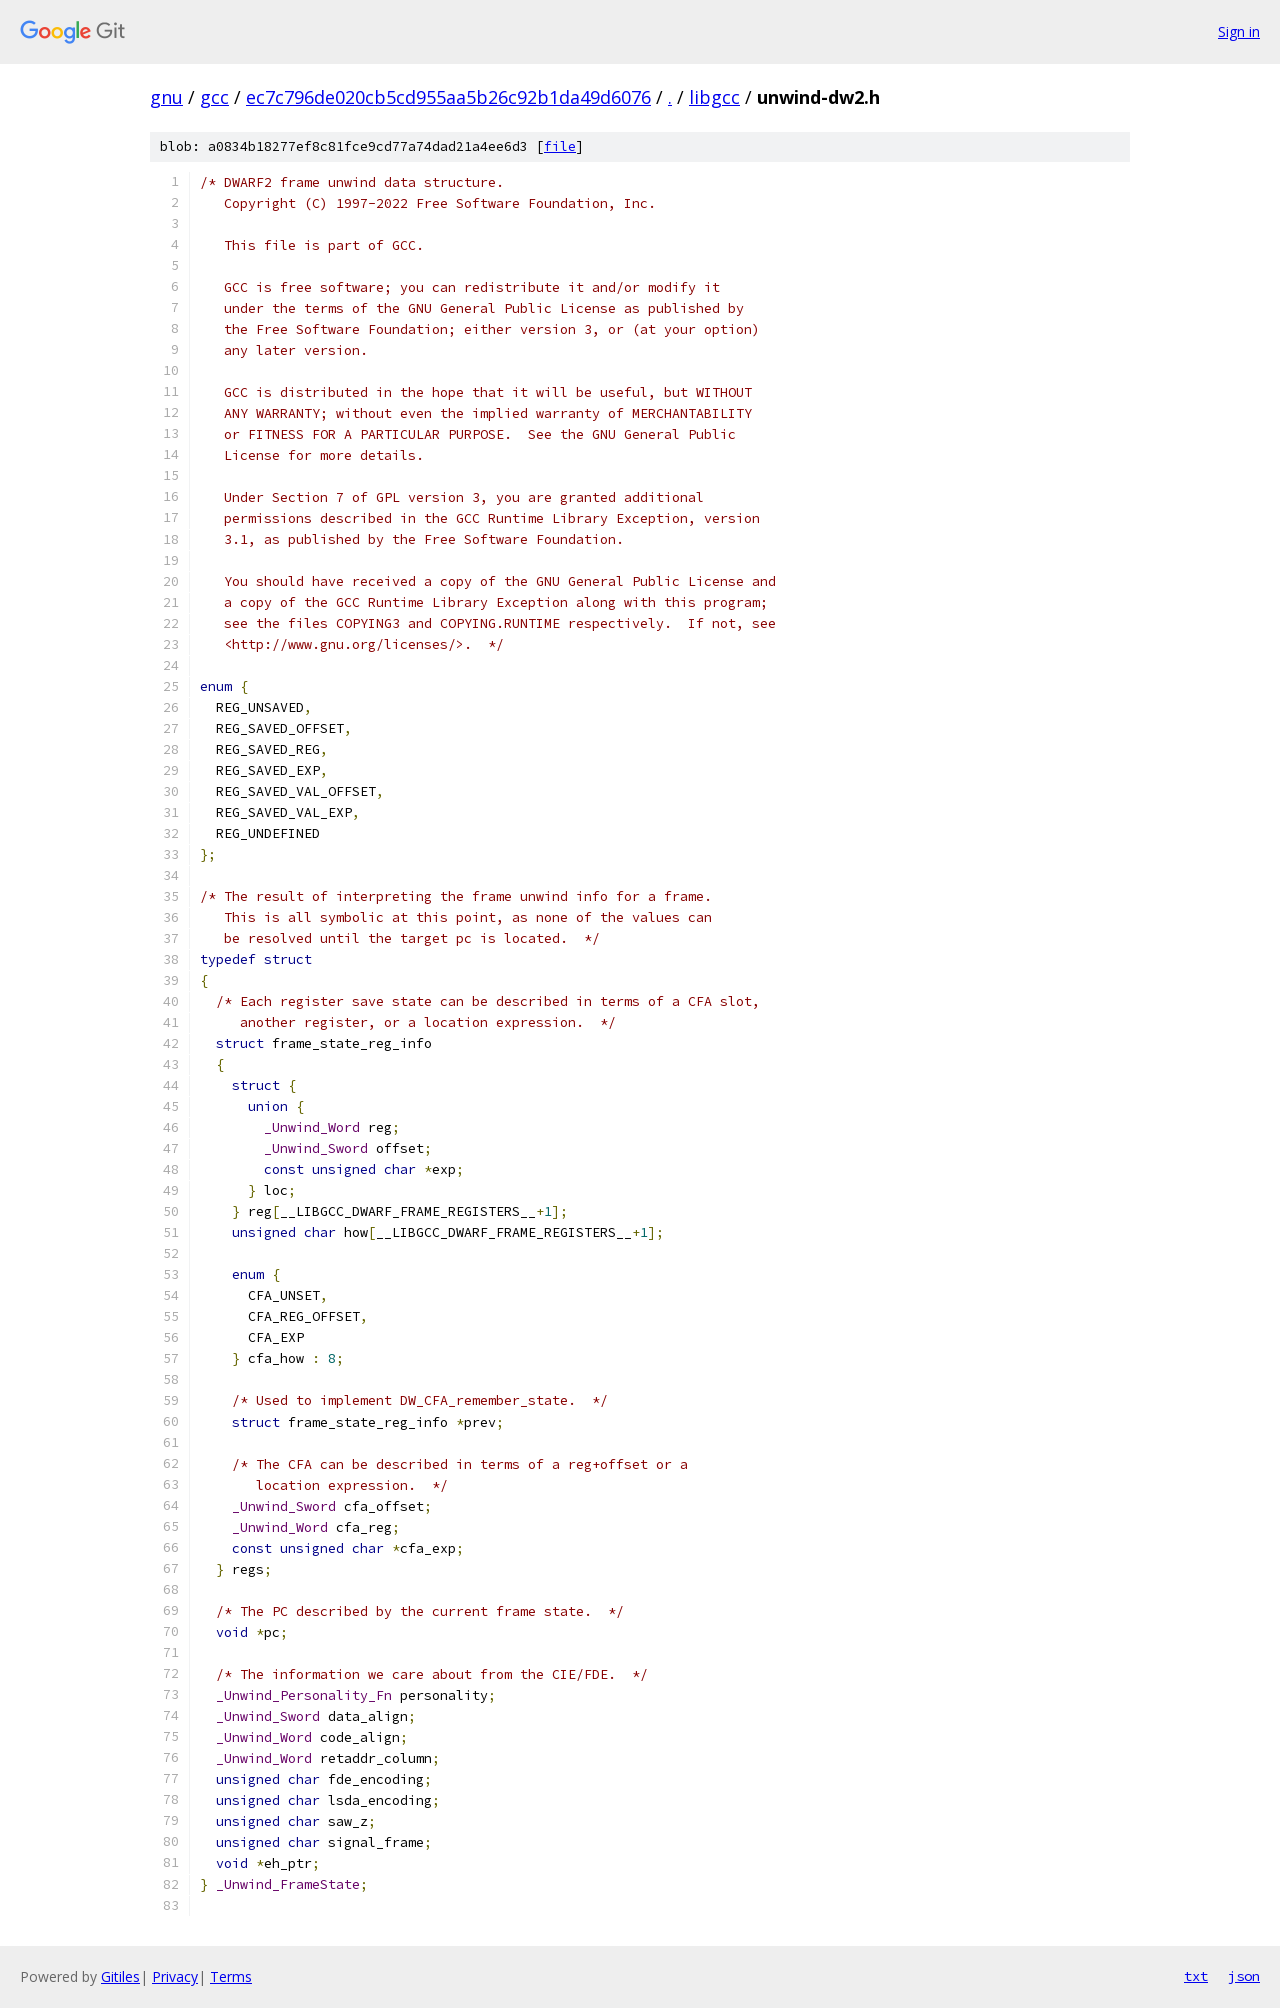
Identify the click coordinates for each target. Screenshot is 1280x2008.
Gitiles (120, 1976)
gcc (214, 97)
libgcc (714, 97)
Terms (231, 1976)
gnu (166, 97)
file (560, 146)
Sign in (1239, 31)
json (1244, 1976)
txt (1196, 1976)
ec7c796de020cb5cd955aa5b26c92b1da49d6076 (448, 97)
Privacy (175, 1976)
